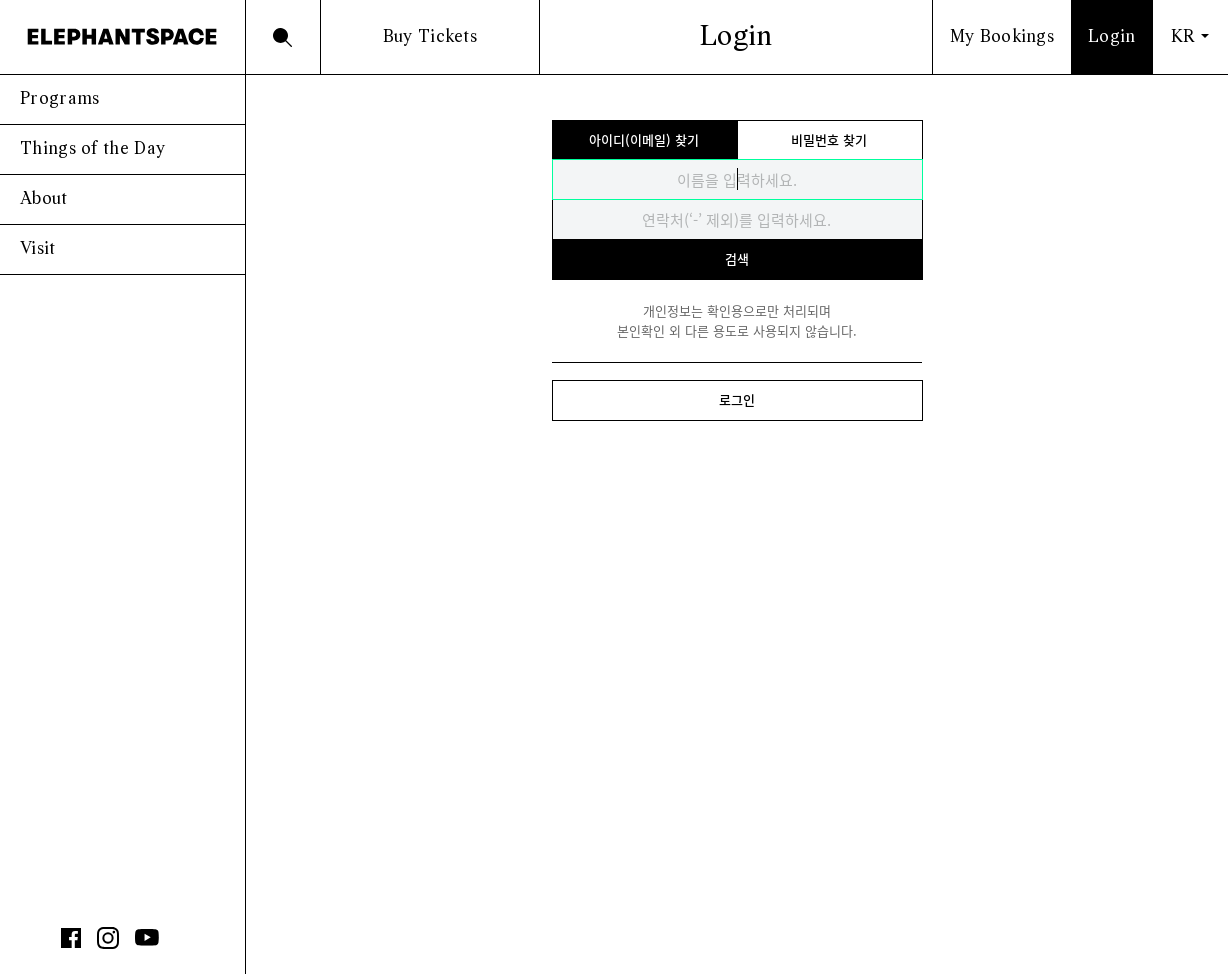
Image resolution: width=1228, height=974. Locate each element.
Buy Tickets (430, 37)
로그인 (737, 399)
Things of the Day (92, 149)
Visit (38, 249)
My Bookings (1002, 37)
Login (1112, 37)
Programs (59, 99)
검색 (737, 258)
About (44, 199)
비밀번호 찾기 (829, 139)
